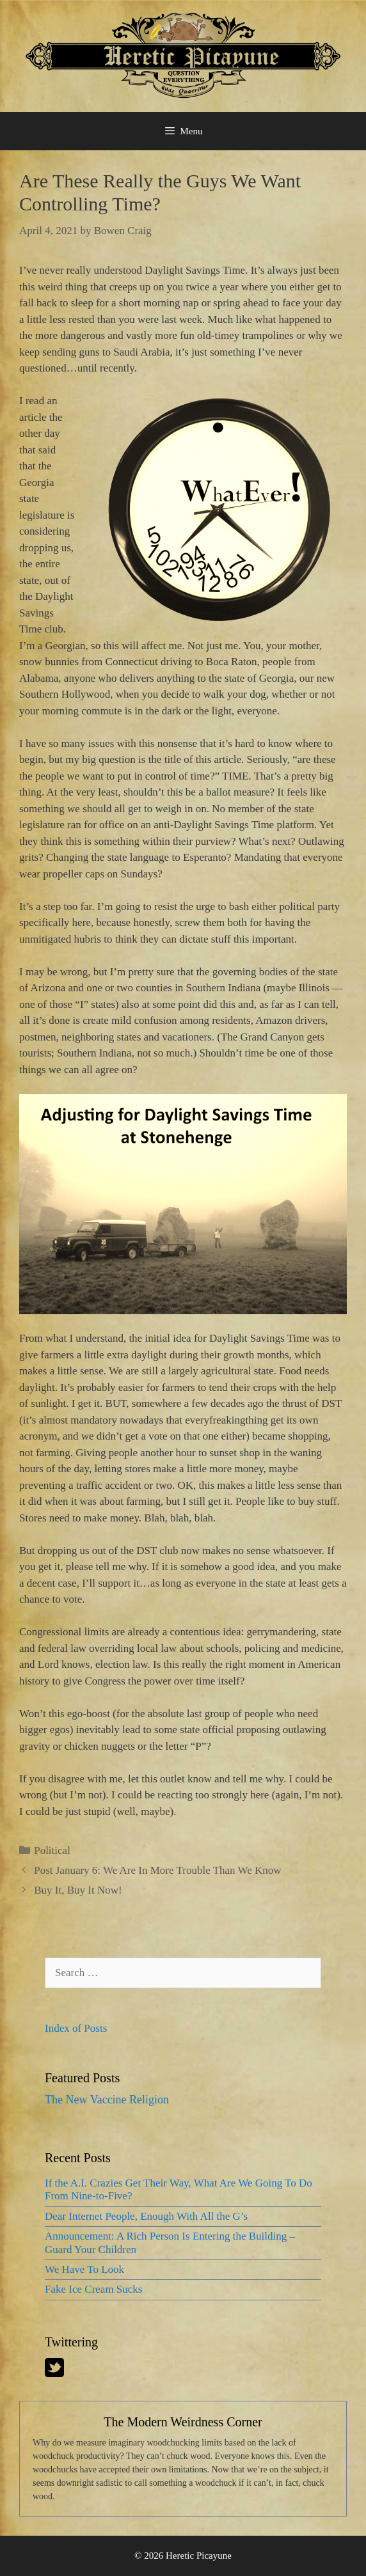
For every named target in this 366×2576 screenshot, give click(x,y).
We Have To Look (84, 2269)
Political (52, 1850)
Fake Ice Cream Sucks (93, 2289)
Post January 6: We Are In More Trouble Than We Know (157, 1870)
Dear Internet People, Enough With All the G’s (146, 2216)
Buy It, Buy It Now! (78, 1890)
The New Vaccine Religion (107, 2099)
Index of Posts (76, 2028)
